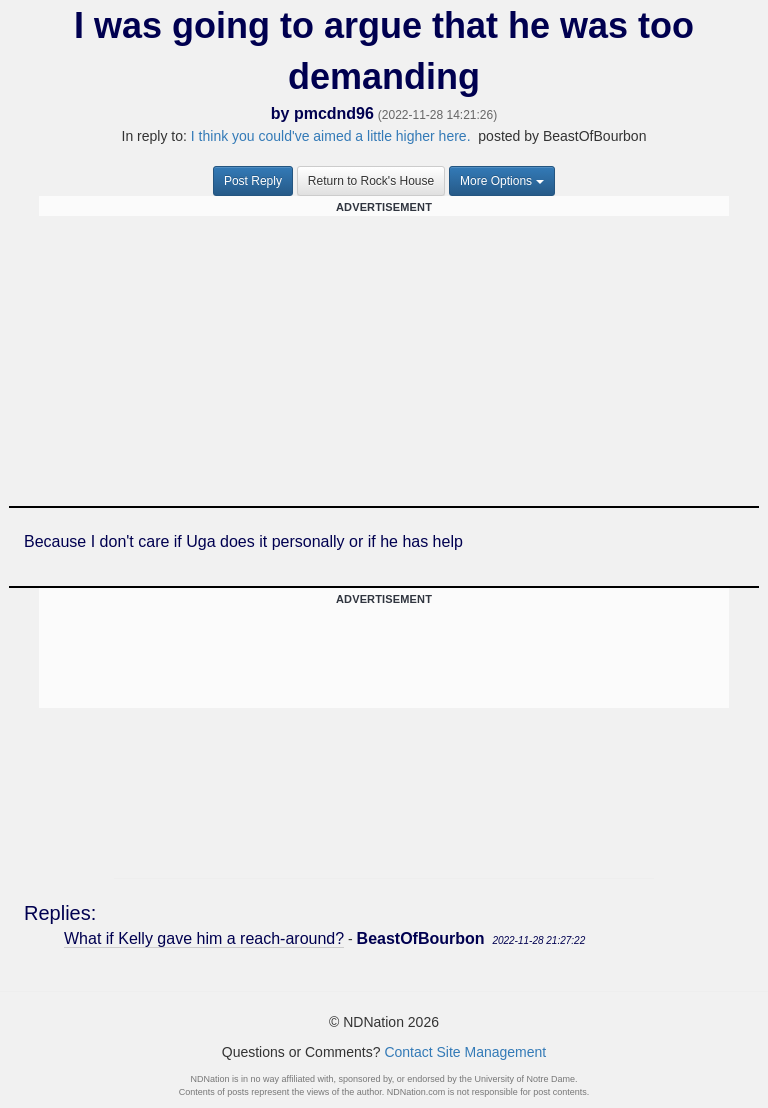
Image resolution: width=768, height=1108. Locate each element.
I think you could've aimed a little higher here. (331, 136)
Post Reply (253, 181)
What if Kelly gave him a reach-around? (204, 938)
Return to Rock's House (371, 181)
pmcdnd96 (334, 113)
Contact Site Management (465, 1052)
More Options (502, 181)
